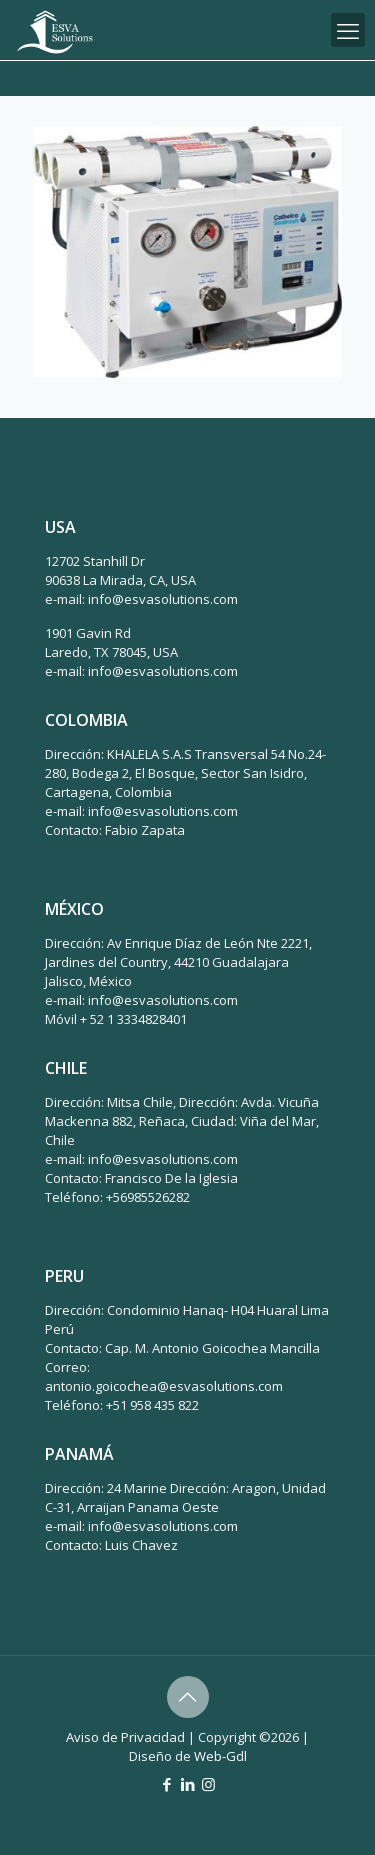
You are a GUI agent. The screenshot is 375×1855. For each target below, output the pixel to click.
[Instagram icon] (208, 1784)
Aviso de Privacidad (125, 1737)
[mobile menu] (348, 30)
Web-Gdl (220, 1756)
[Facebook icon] (166, 1784)
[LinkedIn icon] (187, 1784)
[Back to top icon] (188, 1697)
